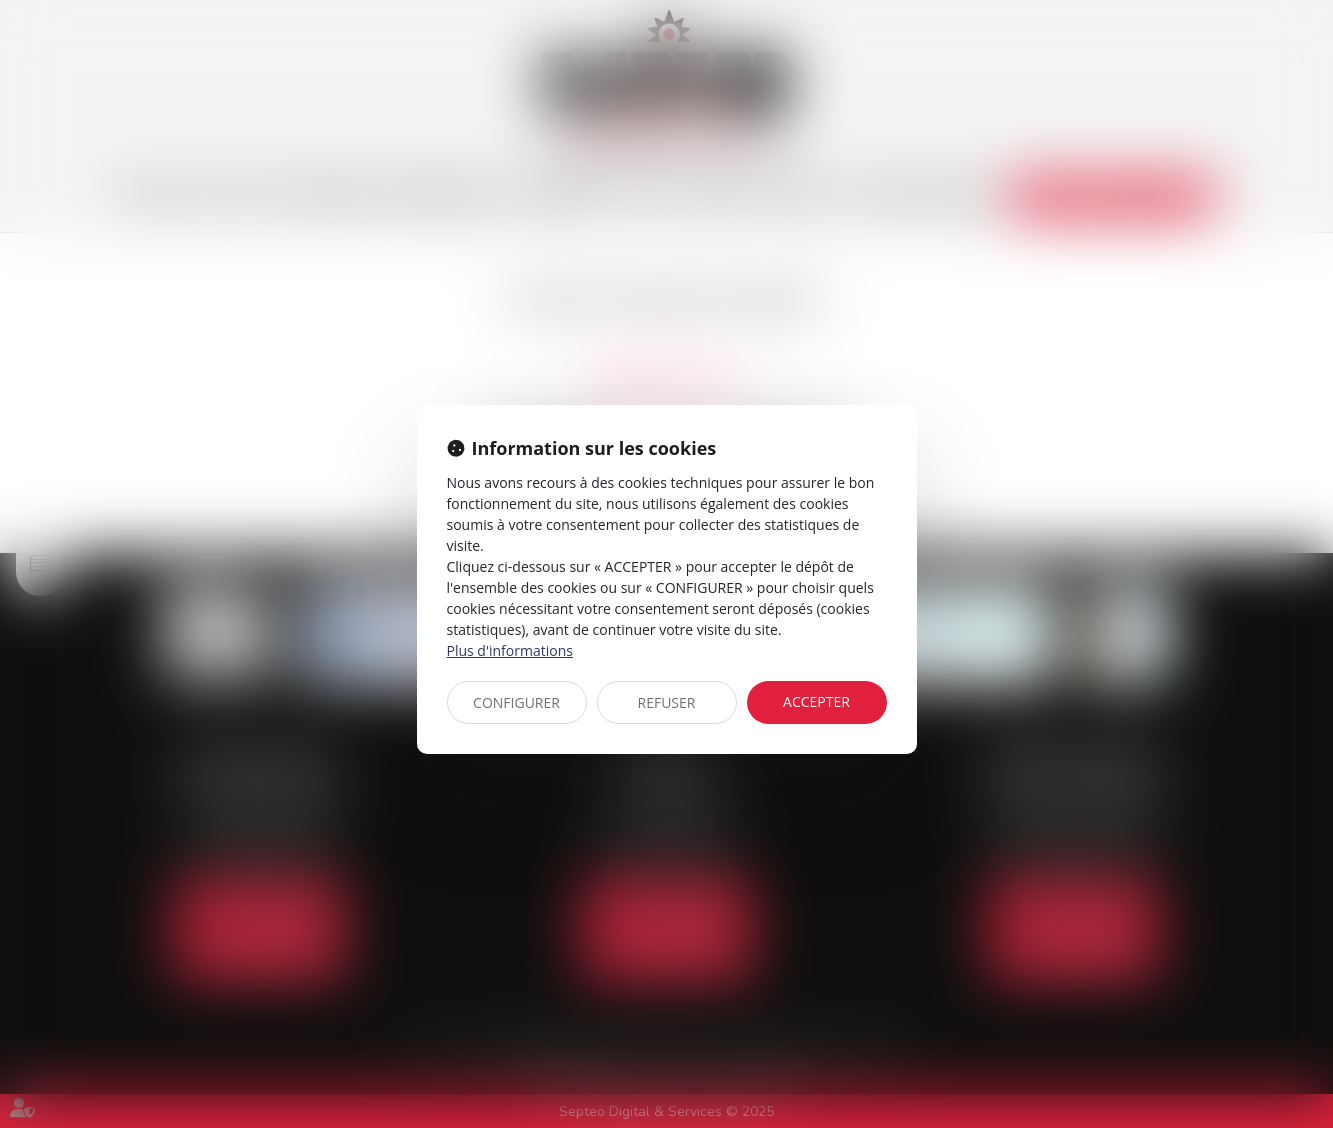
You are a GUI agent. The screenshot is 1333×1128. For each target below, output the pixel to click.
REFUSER (667, 702)
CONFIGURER (516, 702)
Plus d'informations (510, 650)
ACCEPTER (816, 701)
